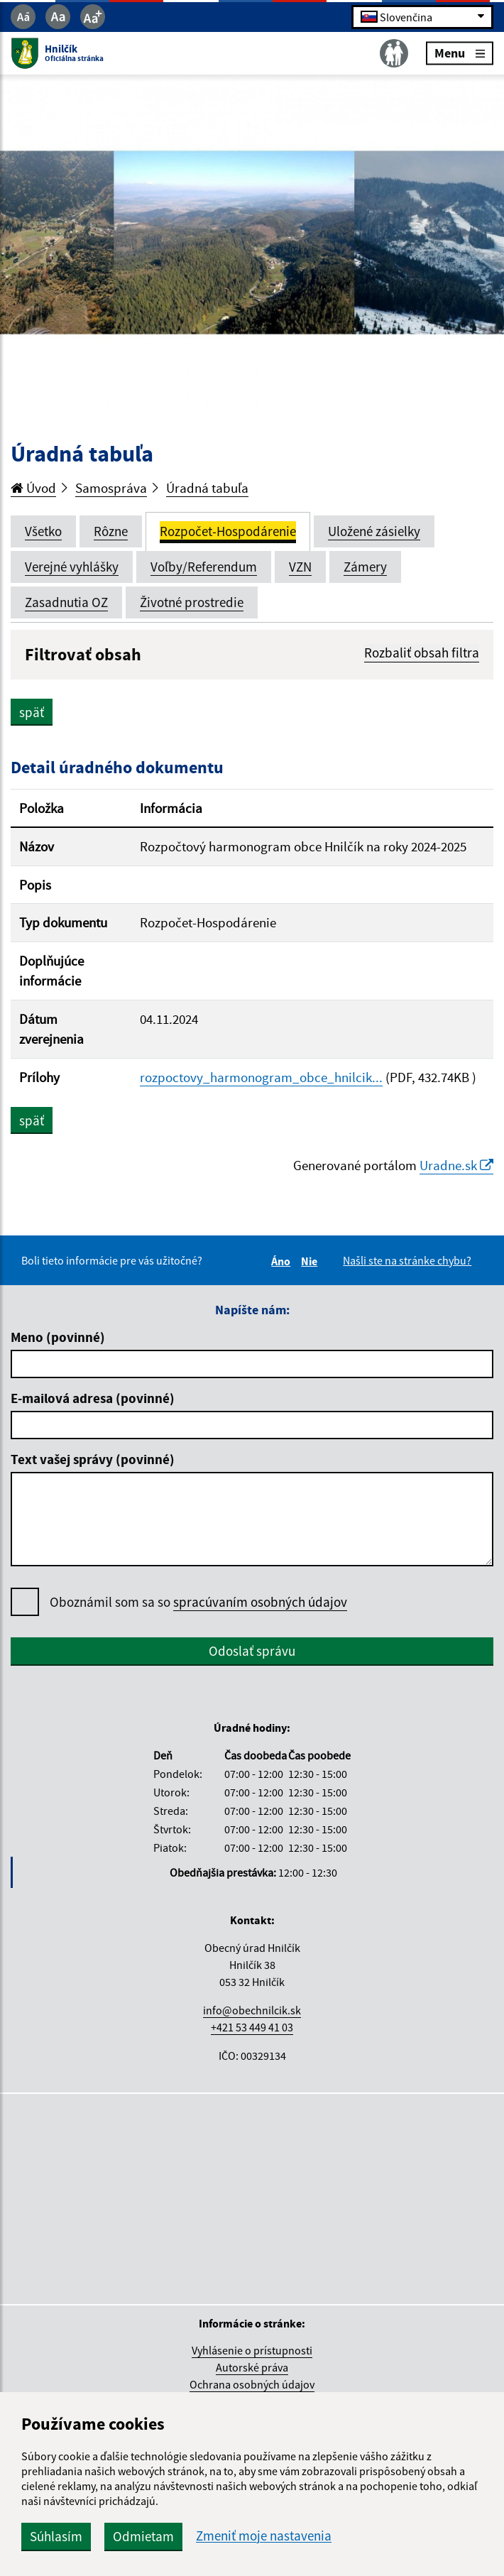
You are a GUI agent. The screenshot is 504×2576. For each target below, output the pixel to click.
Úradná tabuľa (207, 487)
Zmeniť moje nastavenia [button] (264, 2536)
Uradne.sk (456, 1165)
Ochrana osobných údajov (252, 2384)
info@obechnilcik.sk (252, 2010)
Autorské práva (252, 2367)
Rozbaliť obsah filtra (421, 652)
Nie (311, 1261)
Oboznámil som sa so (198, 1602)
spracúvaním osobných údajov (260, 1601)
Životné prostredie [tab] (191, 602)
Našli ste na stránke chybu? (407, 1260)
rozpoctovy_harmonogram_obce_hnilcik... (261, 1077)
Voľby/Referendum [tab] (203, 566)
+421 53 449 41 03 (252, 2027)
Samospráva (111, 487)
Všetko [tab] (43, 531)
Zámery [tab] (365, 566)
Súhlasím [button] (56, 2536)
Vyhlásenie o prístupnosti (252, 2350)
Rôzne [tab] (111, 531)
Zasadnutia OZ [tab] (66, 602)
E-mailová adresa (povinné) (93, 1398)
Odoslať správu (252, 1650)
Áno (283, 1261)
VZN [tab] (300, 566)
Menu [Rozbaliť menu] (459, 53)
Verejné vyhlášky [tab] (72, 566)
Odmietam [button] (143, 2536)
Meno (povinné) (58, 1337)
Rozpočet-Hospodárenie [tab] (228, 531)
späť (31, 712)
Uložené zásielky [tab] (374, 531)
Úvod (33, 487)
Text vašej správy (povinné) (93, 1459)
